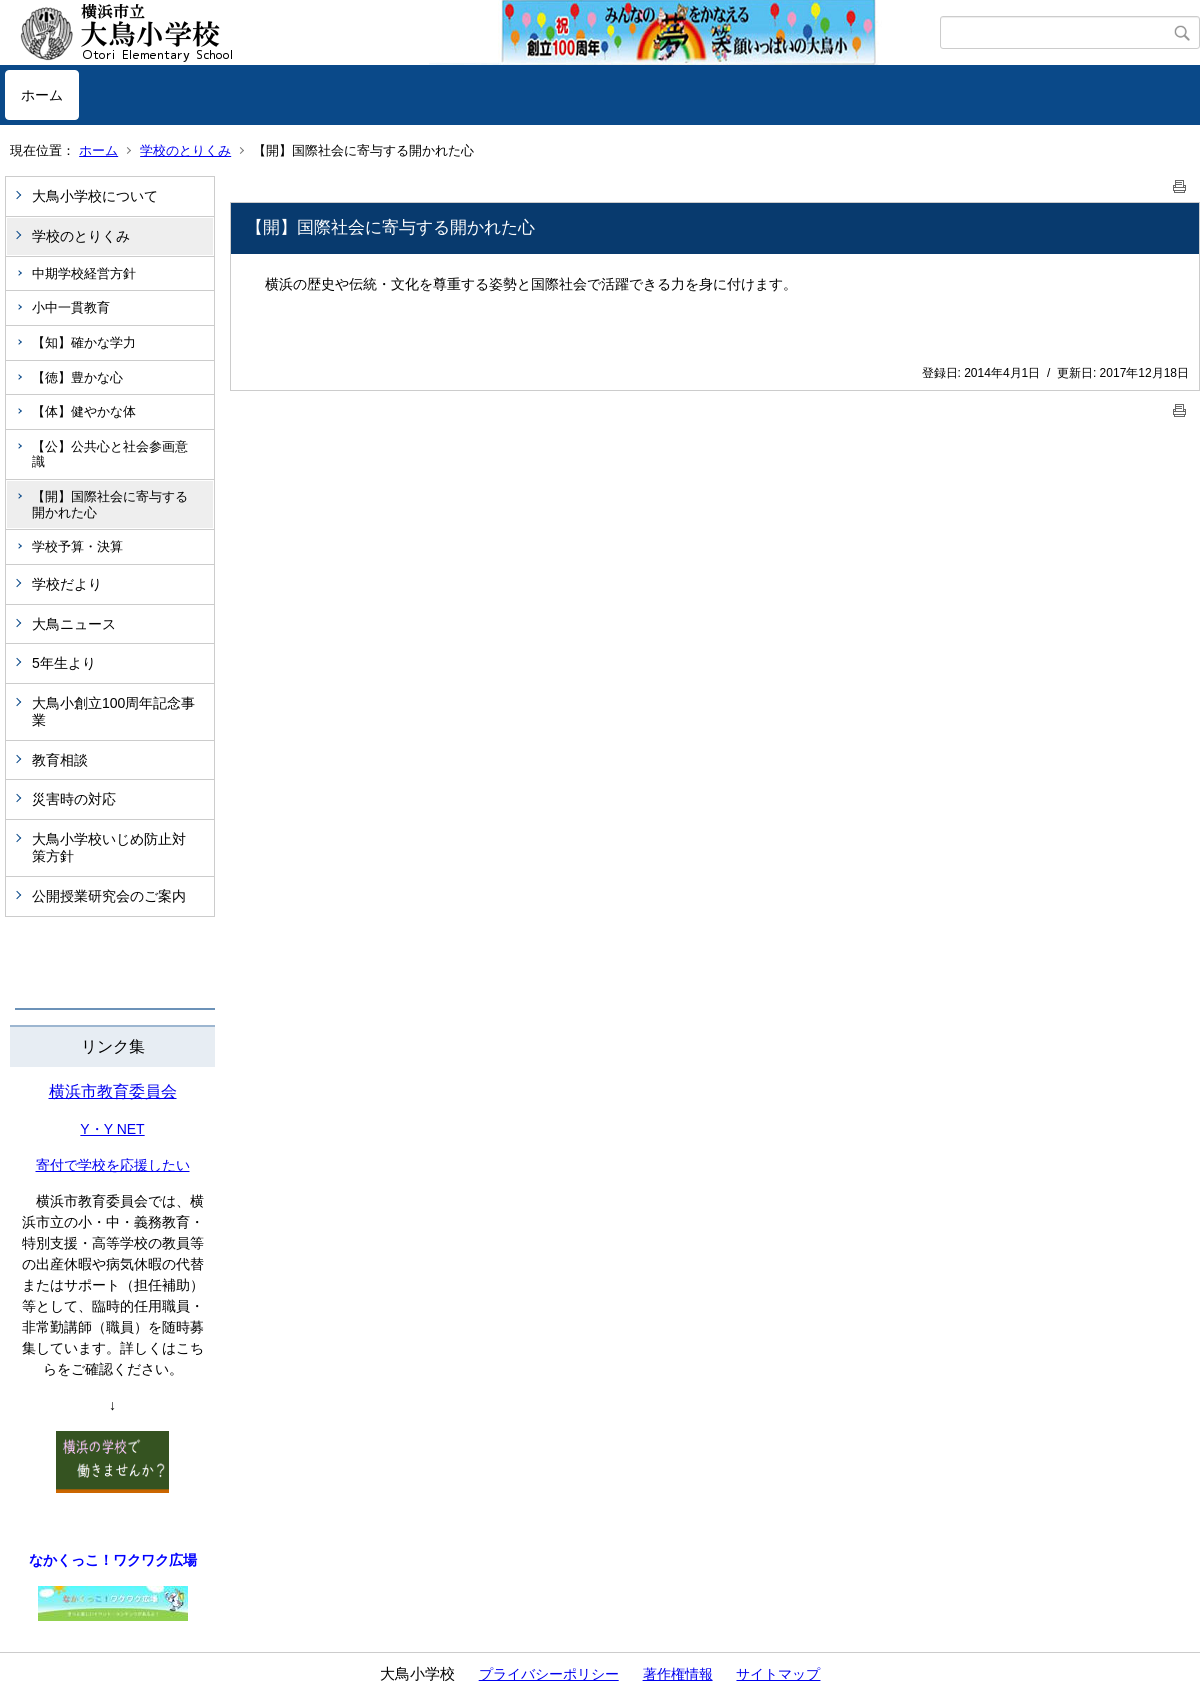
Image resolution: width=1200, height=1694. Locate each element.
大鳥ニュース (74, 624)
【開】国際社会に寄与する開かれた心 (110, 504)
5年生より (64, 663)
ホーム (42, 95)
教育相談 (60, 760)
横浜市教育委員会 (113, 1091)
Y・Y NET (112, 1129)
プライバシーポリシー (549, 1674)
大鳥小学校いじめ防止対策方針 (109, 847)
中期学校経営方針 (84, 273)
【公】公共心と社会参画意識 (110, 454)
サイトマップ (778, 1674)
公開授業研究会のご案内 (109, 896)
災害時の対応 (74, 799)
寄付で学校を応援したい (113, 1165)
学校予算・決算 (77, 546)
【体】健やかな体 (84, 411)
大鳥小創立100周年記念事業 (113, 711)
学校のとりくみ (185, 150)
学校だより (67, 584)
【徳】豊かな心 (77, 377)
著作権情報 (678, 1674)
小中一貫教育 (71, 307)
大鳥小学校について (95, 196)
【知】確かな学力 (84, 342)
